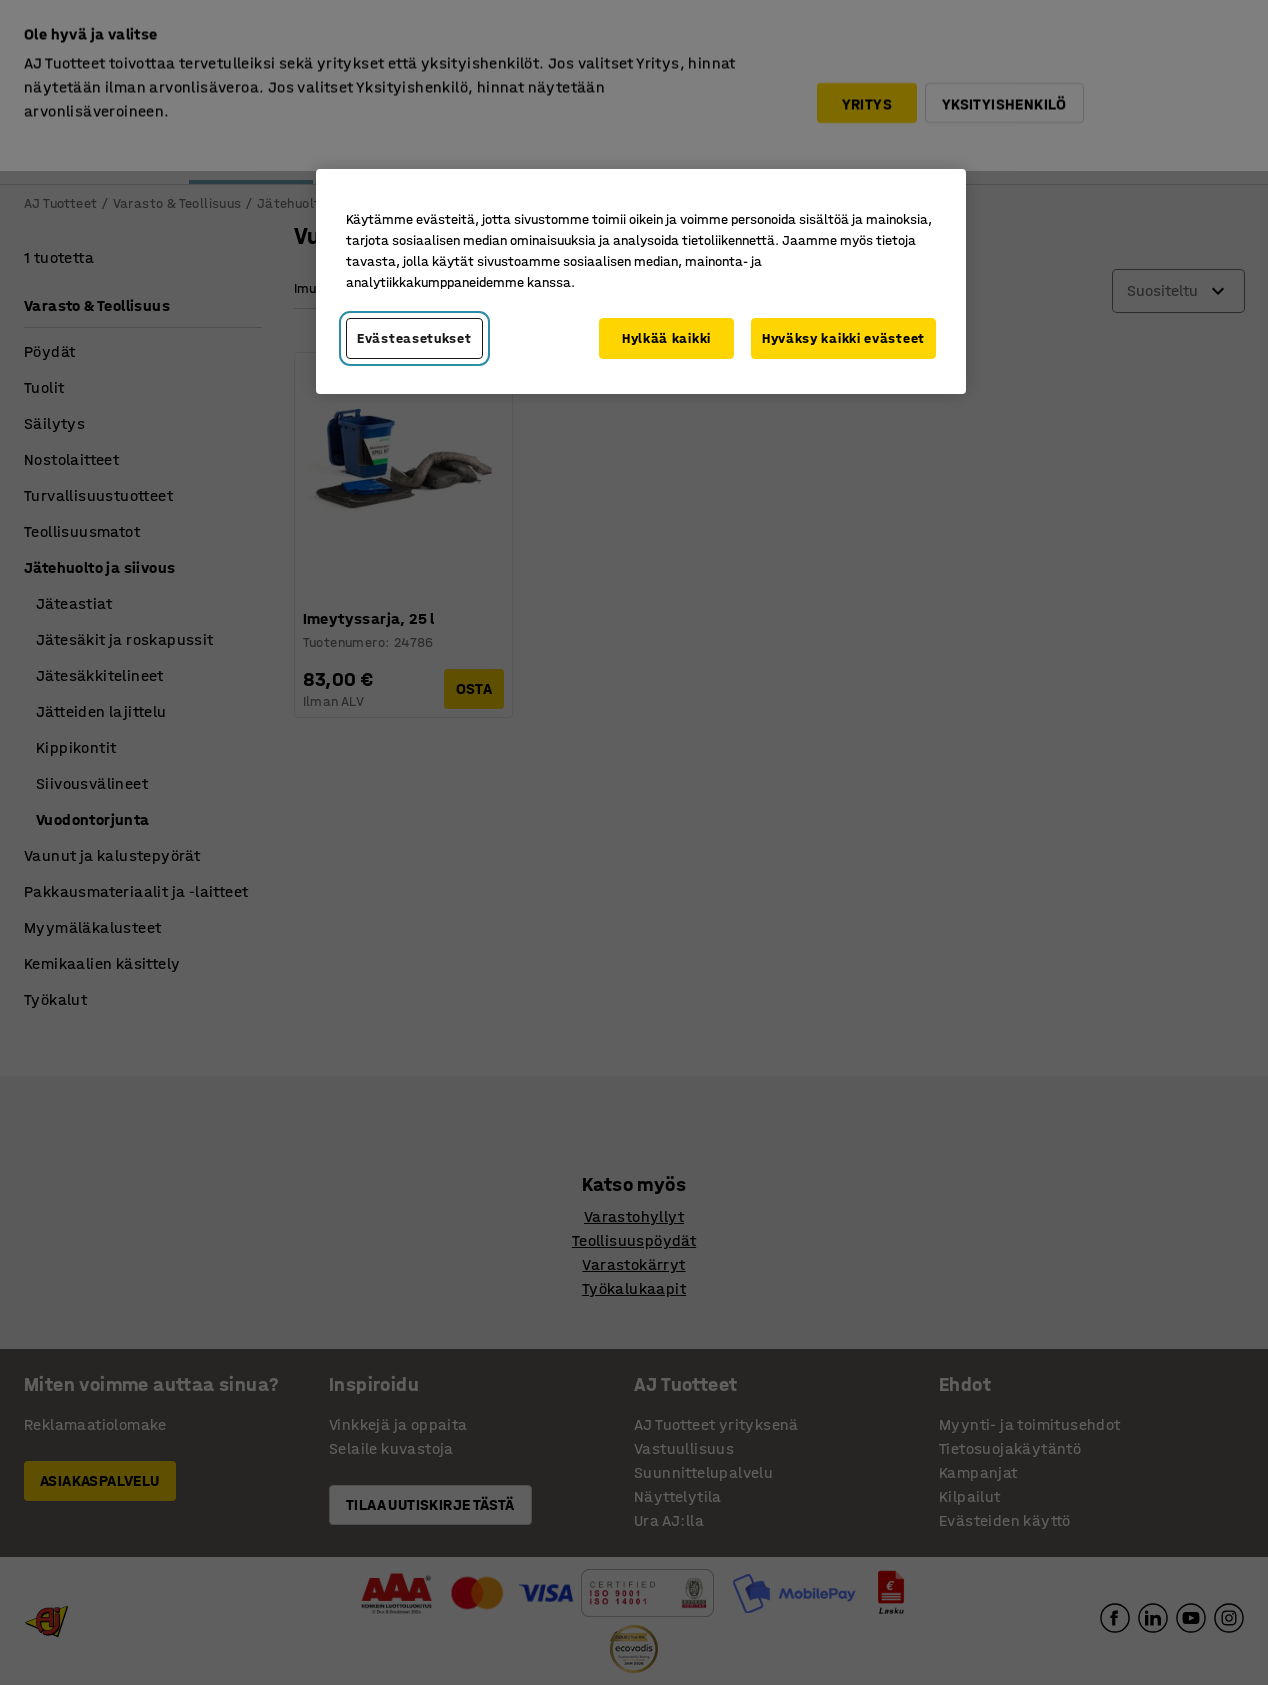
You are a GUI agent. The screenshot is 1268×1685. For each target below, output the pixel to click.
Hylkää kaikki (666, 338)
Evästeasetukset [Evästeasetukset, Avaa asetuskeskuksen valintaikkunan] (414, 338)
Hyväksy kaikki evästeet (843, 338)
